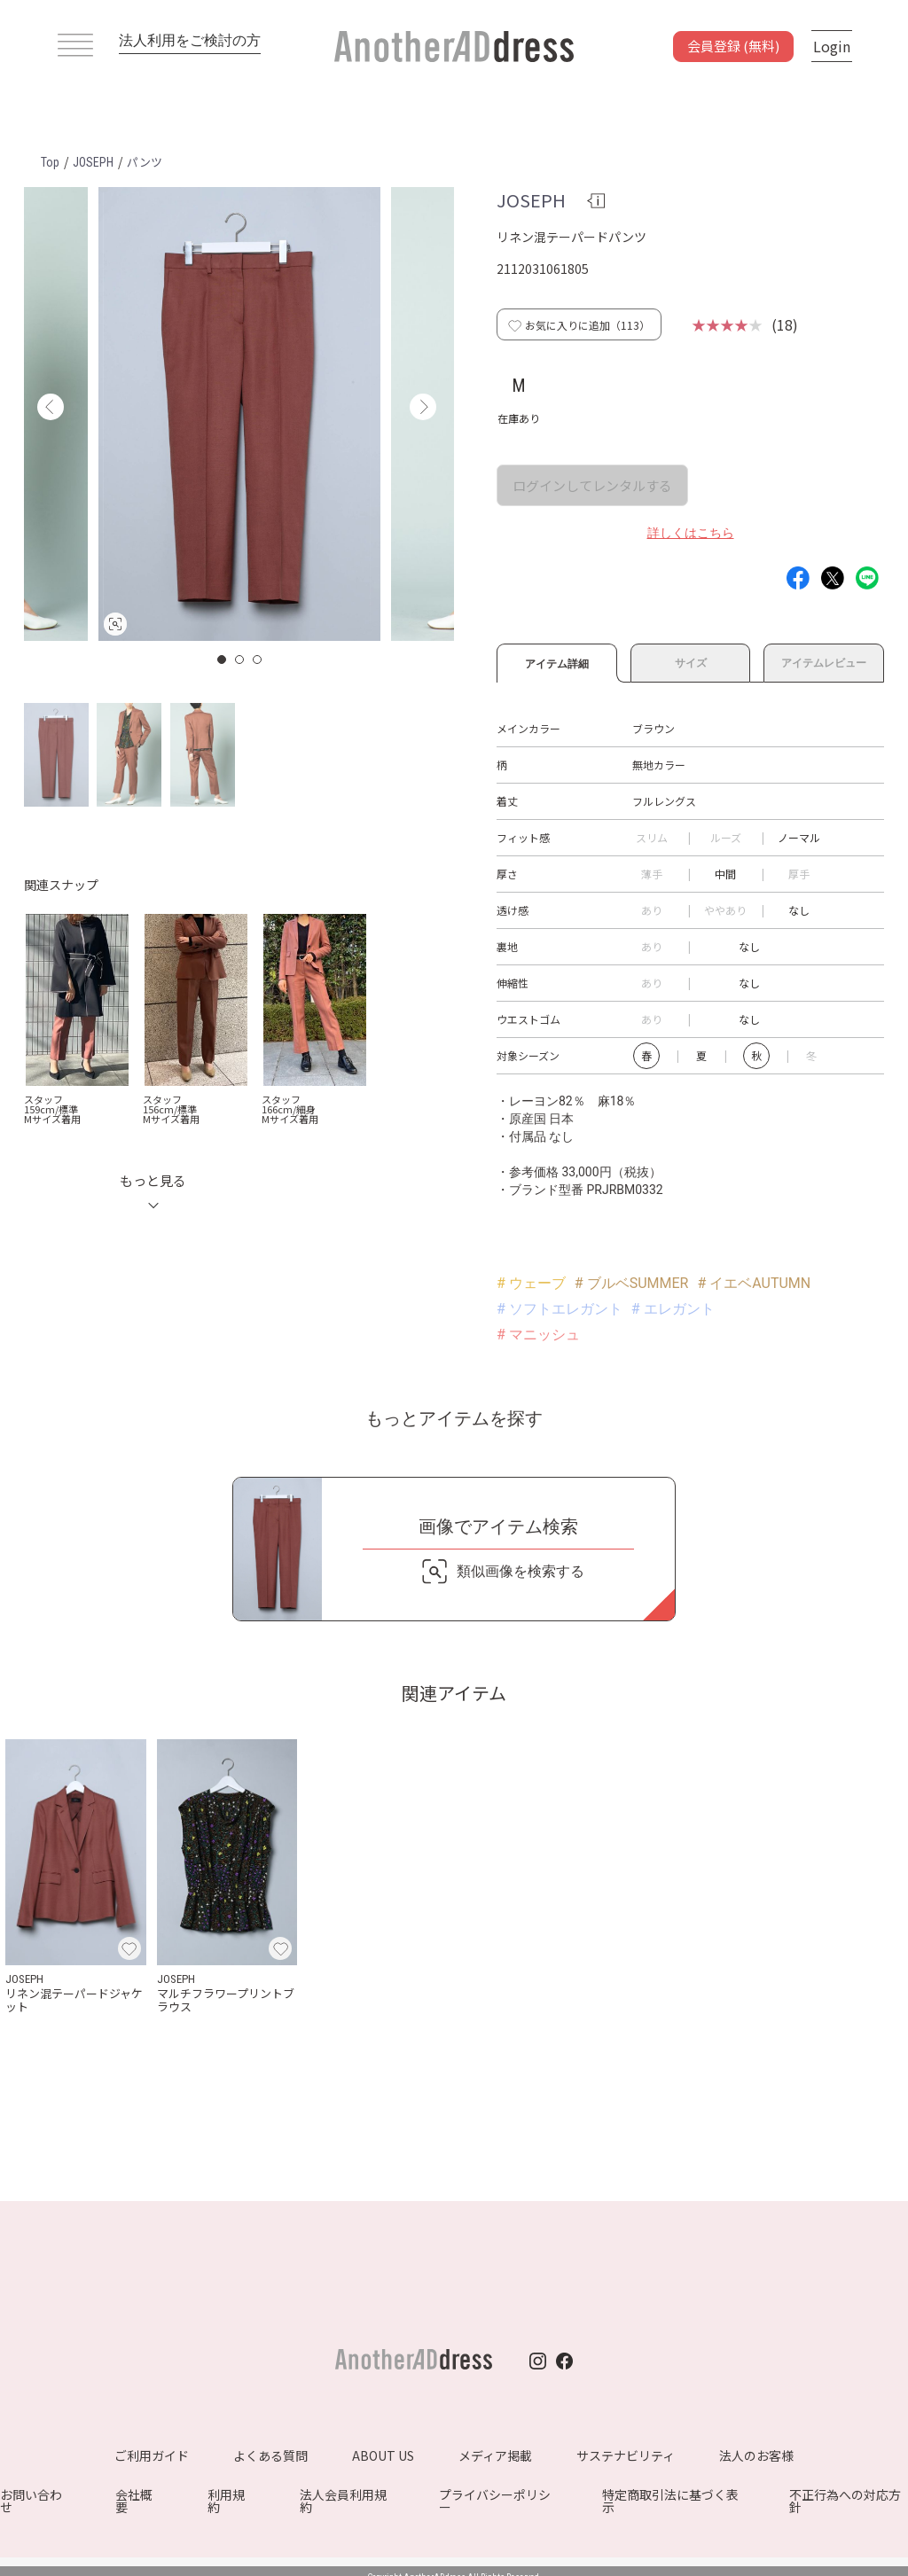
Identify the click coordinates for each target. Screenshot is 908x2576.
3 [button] (258, 659)
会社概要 (134, 2500)
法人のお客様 (756, 2455)
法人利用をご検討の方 (190, 40)
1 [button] (222, 659)
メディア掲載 (495, 2455)
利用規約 (226, 2500)
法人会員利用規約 (343, 2500)
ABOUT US (383, 2455)
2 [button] (240, 659)
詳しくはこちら (690, 533)
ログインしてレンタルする (592, 485)
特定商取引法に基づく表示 (670, 2500)
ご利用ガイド (151, 2455)
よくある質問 (270, 2455)
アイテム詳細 (557, 661)
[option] (239, 414)
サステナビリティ (625, 2455)
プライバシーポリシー (495, 2500)
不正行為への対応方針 (845, 2500)
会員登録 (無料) (733, 45)
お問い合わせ (31, 2500)
